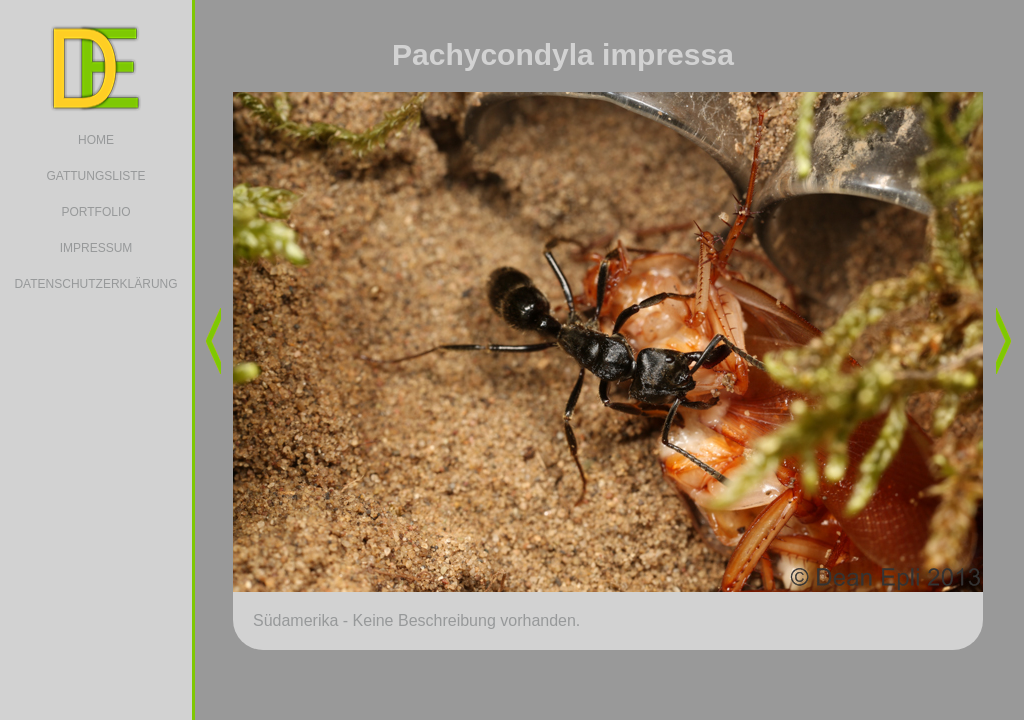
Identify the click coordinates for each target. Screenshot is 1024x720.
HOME (96, 140)
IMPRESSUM (96, 248)
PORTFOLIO (95, 212)
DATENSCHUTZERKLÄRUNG (95, 284)
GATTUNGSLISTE (95, 176)
